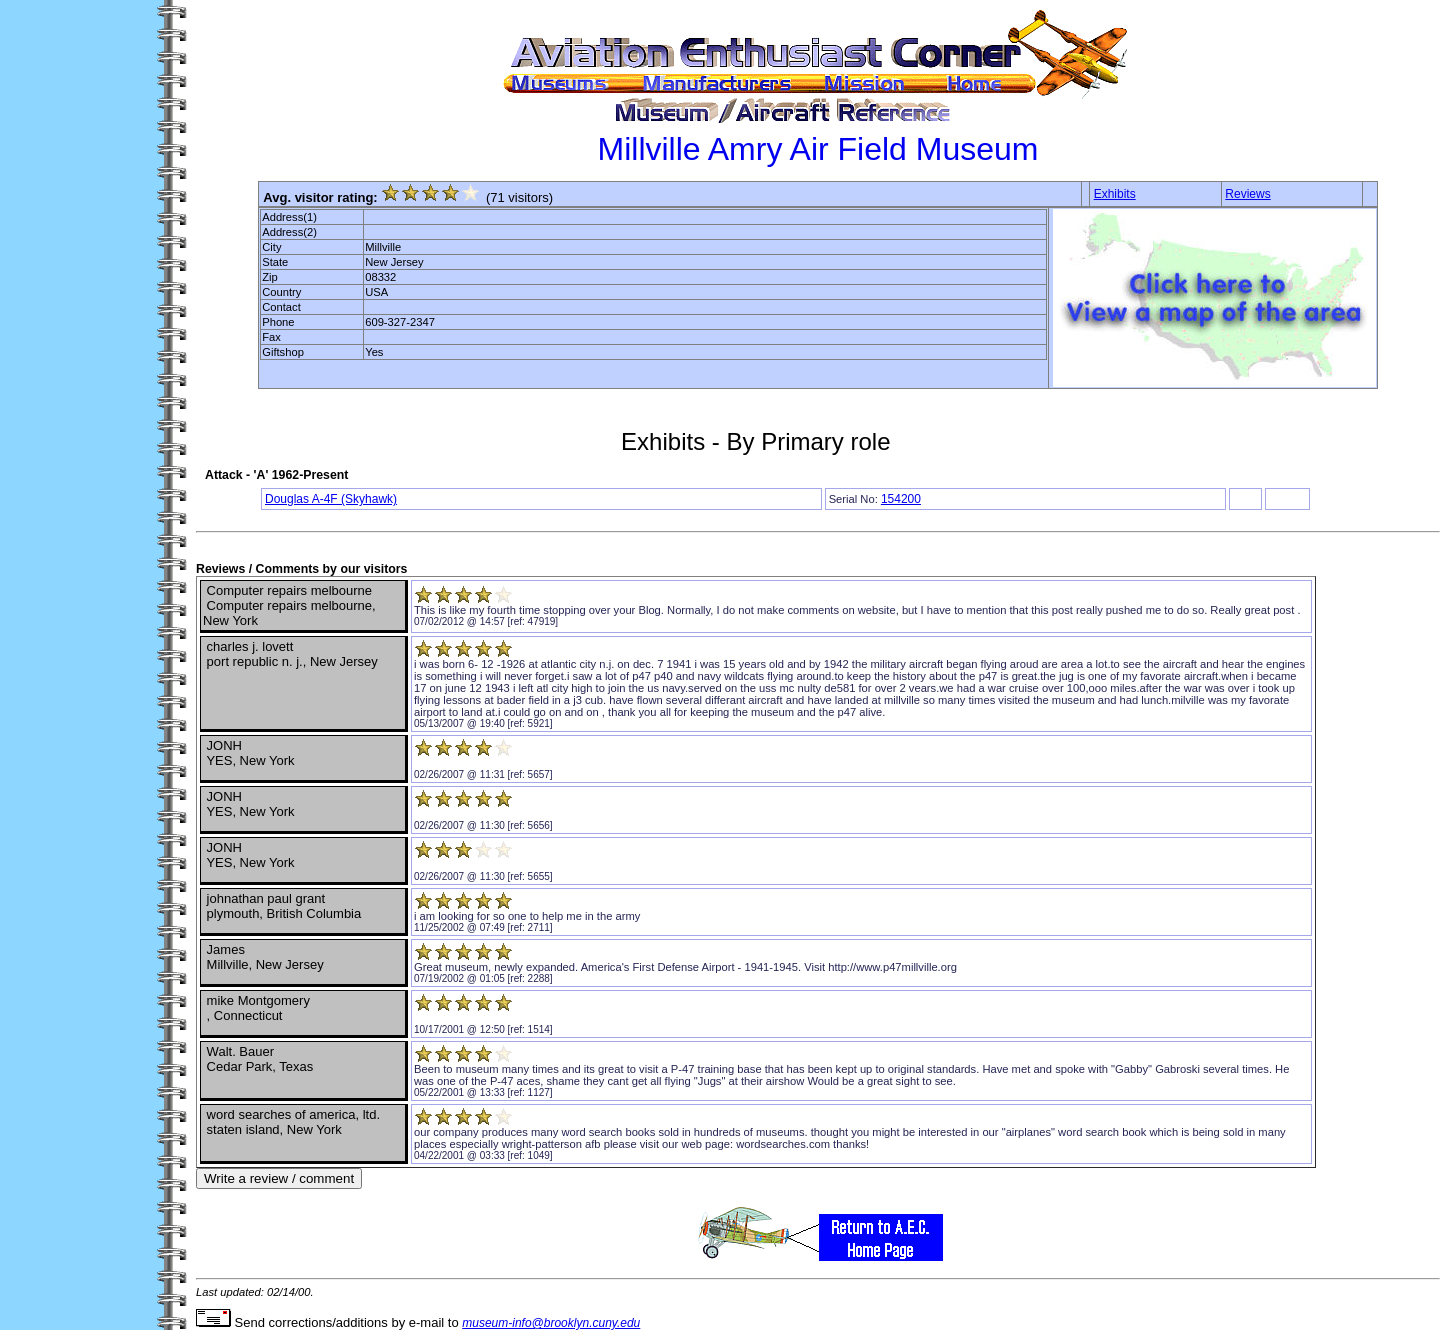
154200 (901, 499)
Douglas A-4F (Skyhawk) (331, 499)
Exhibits (1115, 194)
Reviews (1247, 194)
